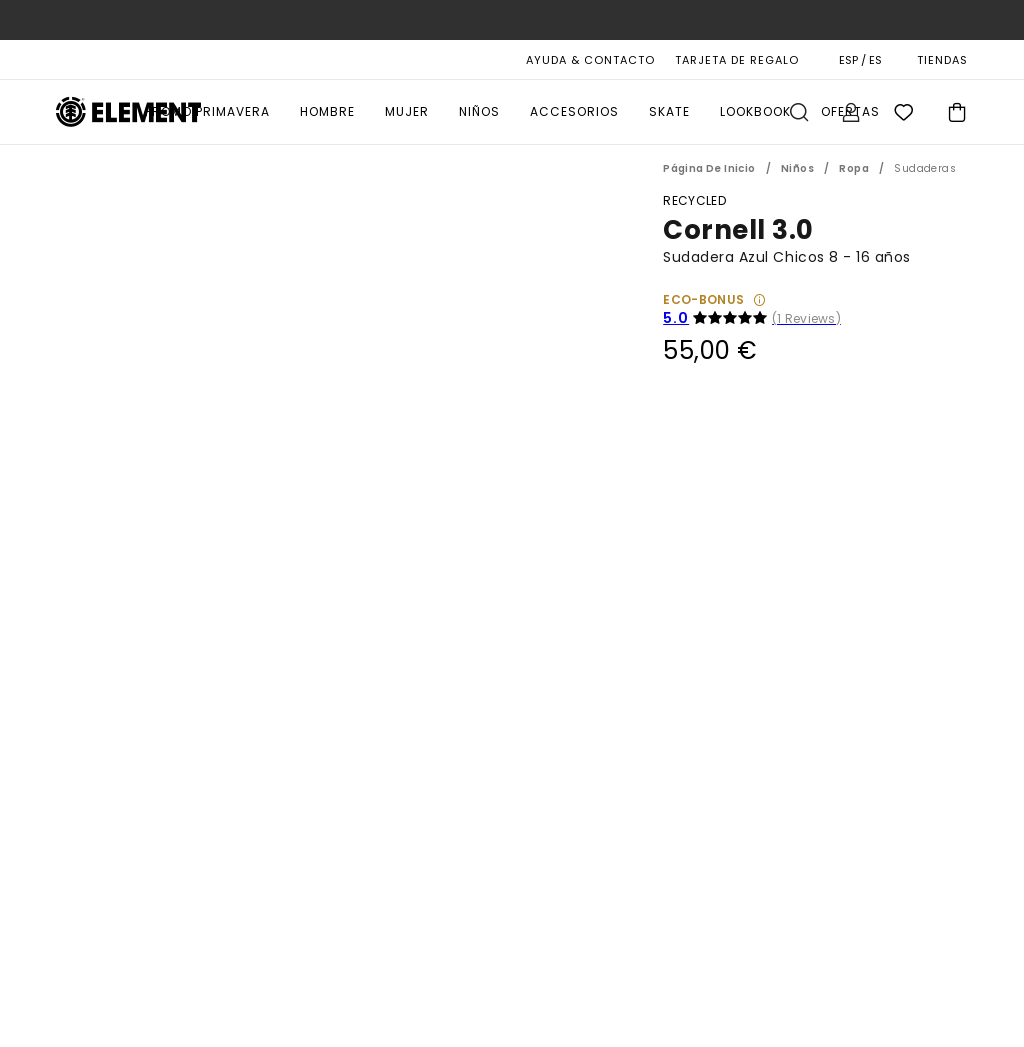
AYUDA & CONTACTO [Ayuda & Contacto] (590, 60)
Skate (669, 111)
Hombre (327, 111)
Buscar (799, 112)
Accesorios (574, 111)
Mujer (407, 111)
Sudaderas (925, 168)
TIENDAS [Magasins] (942, 60)
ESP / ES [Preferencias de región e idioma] (860, 60)
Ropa (854, 168)
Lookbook (755, 111)
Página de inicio (709, 168)
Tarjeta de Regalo (737, 60)
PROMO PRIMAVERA (207, 111)
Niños (479, 111)
